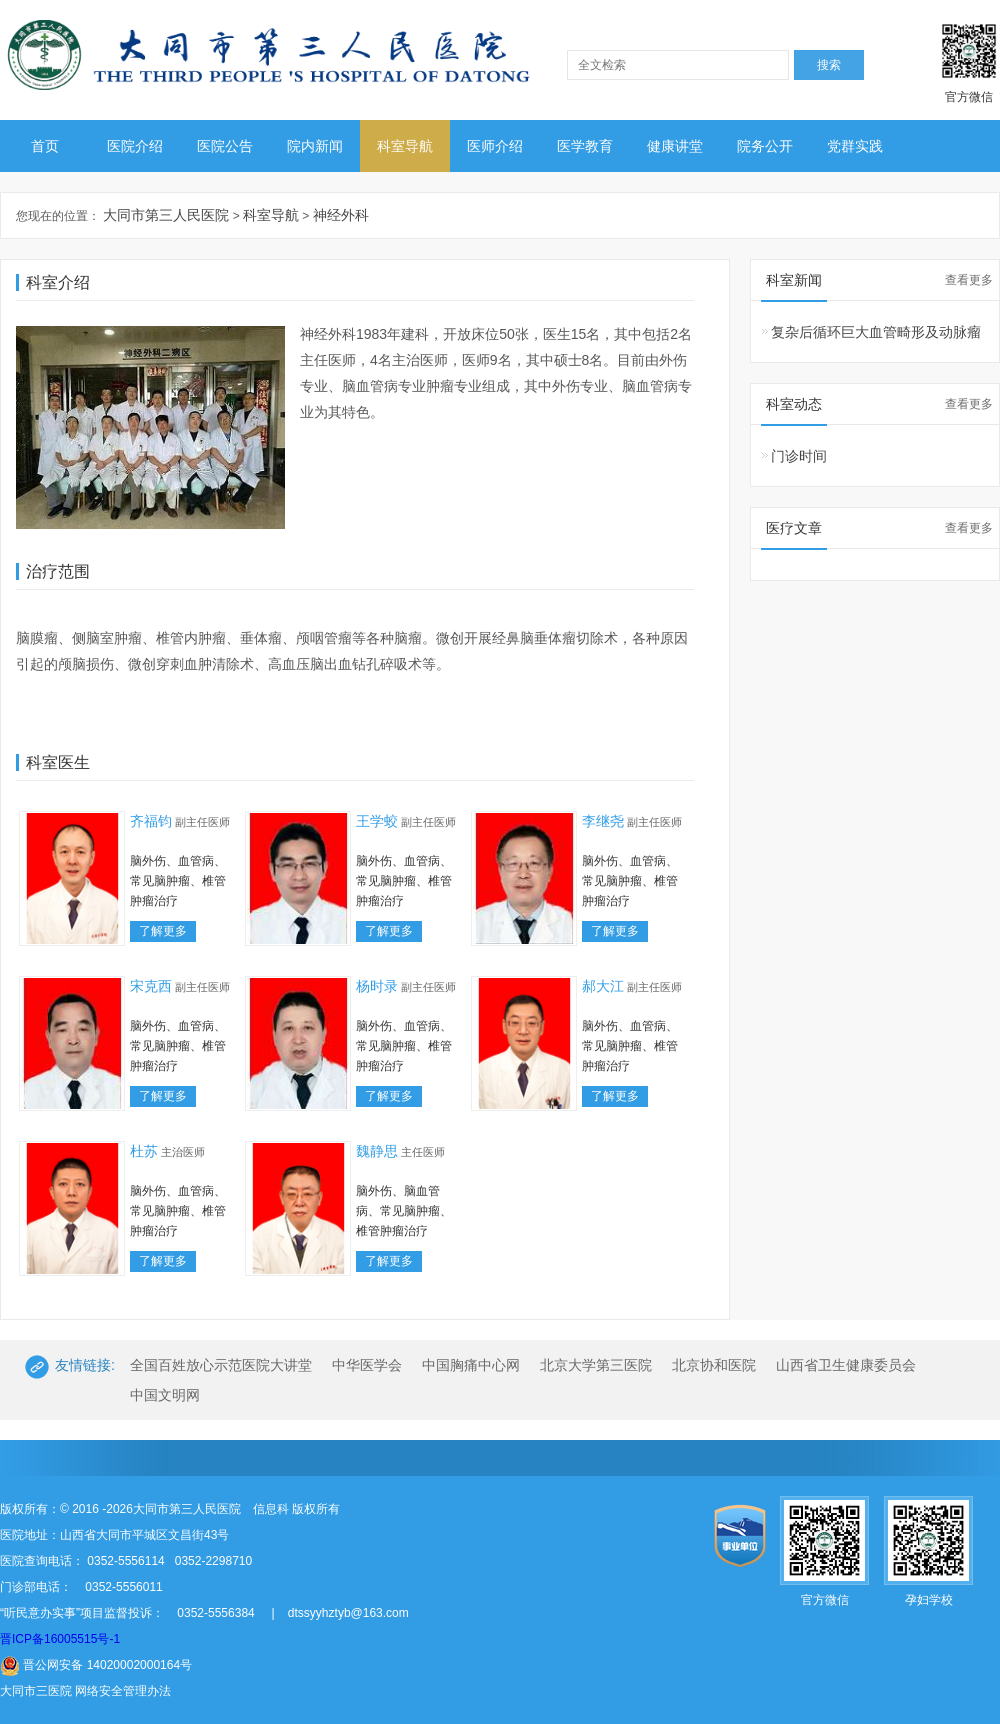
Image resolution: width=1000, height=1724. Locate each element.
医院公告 (225, 146)
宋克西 (151, 986)
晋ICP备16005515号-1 (60, 1639)
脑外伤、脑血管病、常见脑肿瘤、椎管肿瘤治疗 (404, 1211)
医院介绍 (135, 146)
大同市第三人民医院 (166, 215)
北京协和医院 (714, 1365)
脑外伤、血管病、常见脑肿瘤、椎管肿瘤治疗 (178, 881)
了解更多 (163, 931)
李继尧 (603, 821)
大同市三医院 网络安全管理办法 (85, 1691)
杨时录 (377, 986)
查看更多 (969, 280)
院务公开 (765, 146)
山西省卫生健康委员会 (846, 1365)
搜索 (829, 65)
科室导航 (405, 146)
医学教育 (585, 146)
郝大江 (603, 986)
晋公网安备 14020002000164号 (96, 1665)
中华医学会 (367, 1365)
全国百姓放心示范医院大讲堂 (221, 1365)
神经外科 (341, 215)
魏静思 (377, 1151)
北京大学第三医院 (596, 1365)
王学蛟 (377, 821)
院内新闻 (315, 146)
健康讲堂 (675, 146)
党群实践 (855, 146)
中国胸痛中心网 (471, 1365)
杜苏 (144, 1151)
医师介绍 (495, 146)
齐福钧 (151, 821)
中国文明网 (165, 1395)
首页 (45, 146)
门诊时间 (799, 456)
